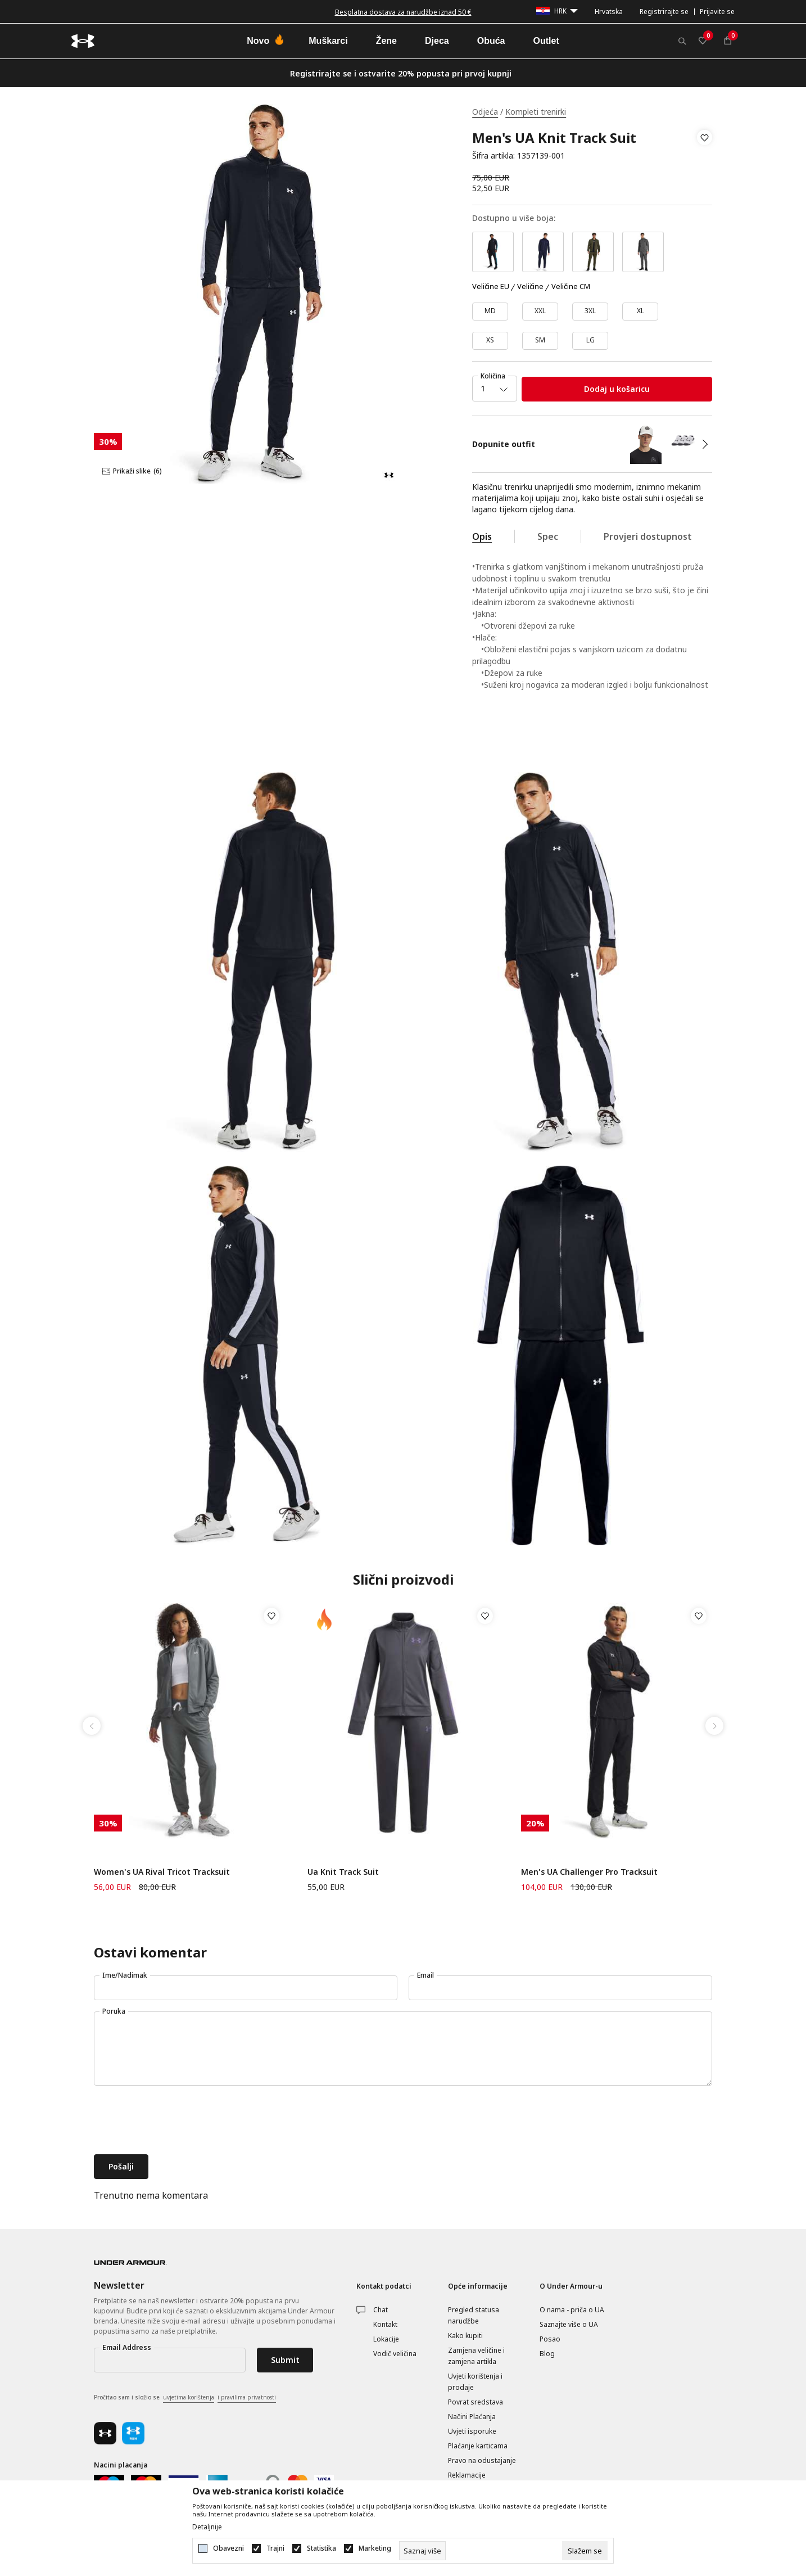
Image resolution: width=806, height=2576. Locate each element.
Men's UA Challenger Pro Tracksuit (589, 1871)
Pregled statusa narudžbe (473, 2315)
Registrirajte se (664, 11)
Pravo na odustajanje (482, 2460)
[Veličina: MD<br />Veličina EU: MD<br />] (490, 312)
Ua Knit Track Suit (343, 1871)
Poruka (113, 2011)
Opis (482, 536)
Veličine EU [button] (490, 286)
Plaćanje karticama (478, 2446)
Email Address (126, 2347)
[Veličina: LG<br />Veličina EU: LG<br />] (590, 341)
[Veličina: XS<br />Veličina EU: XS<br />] (490, 341)
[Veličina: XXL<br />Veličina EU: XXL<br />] (540, 312)
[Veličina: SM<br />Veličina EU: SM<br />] (540, 341)
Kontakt (385, 2324)
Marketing (375, 2548)
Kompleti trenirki (535, 111)
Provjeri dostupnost (648, 536)
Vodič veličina (394, 2353)
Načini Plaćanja (472, 2416)
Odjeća (485, 111)
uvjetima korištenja (188, 2397)
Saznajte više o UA (569, 2324)
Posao (550, 2339)
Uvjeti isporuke (472, 2431)
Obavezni (228, 2548)
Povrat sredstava (475, 2402)
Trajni (275, 2548)
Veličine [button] (530, 286)
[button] (704, 147)
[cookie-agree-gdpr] (585, 2550)
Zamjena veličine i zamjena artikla (476, 2355)
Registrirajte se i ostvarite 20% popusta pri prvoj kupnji (400, 73)
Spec (547, 536)
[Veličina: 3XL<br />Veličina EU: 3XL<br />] (590, 312)
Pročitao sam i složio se (185, 2397)
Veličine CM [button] (570, 286)
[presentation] (179, 2121)
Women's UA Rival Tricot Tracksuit (162, 1871)
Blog (547, 2353)
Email (425, 1975)
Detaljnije (207, 2527)
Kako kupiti (465, 2335)
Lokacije (386, 2339)
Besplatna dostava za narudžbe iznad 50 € (403, 12)
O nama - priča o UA (572, 2310)
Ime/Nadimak (124, 1975)
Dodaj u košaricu (617, 389)
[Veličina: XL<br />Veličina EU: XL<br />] (640, 312)
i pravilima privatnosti (247, 2397)
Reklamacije (467, 2475)
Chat (380, 2310)
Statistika (321, 2548)
